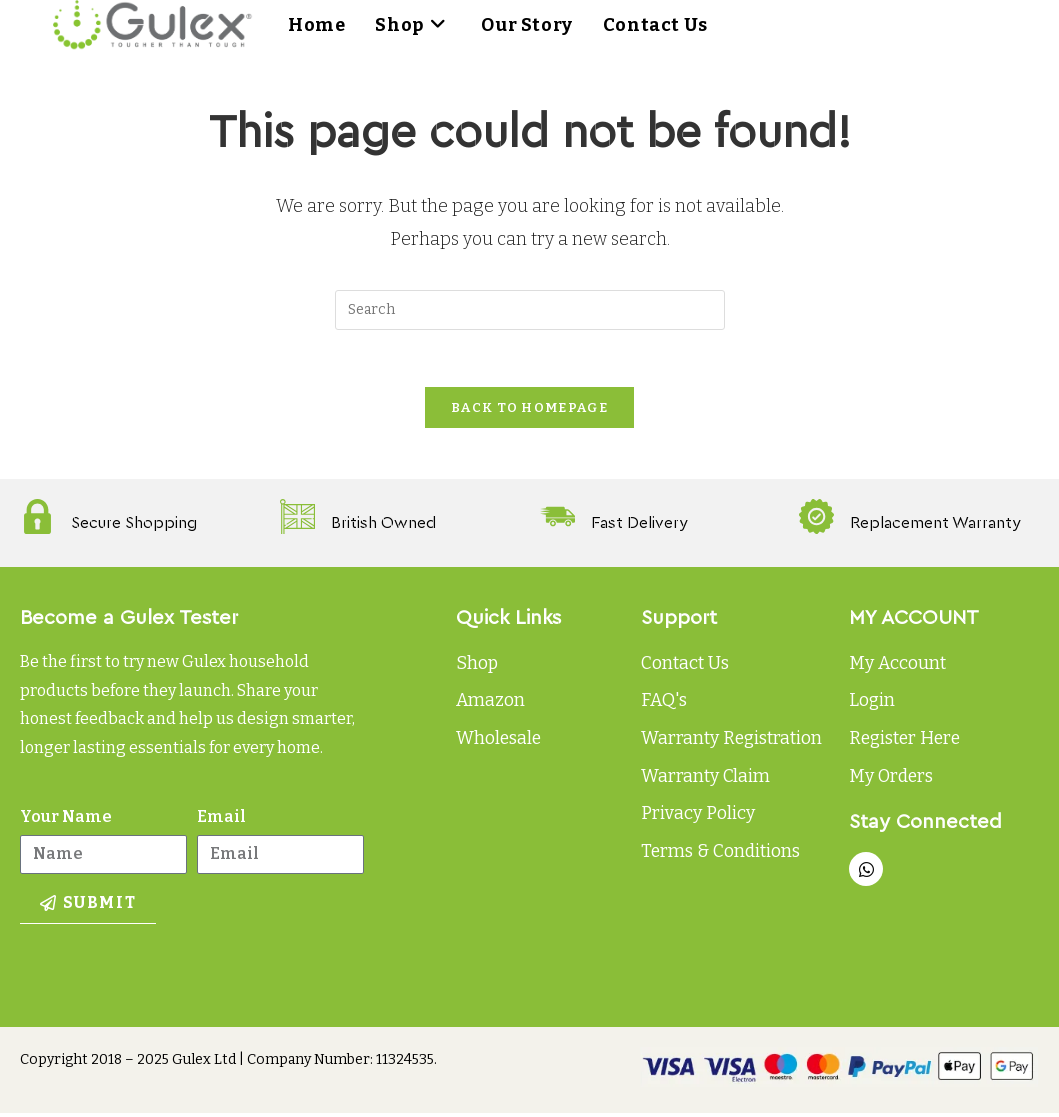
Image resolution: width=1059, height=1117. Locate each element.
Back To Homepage (529, 411)
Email (221, 820)
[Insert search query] (530, 310)
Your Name (66, 820)
